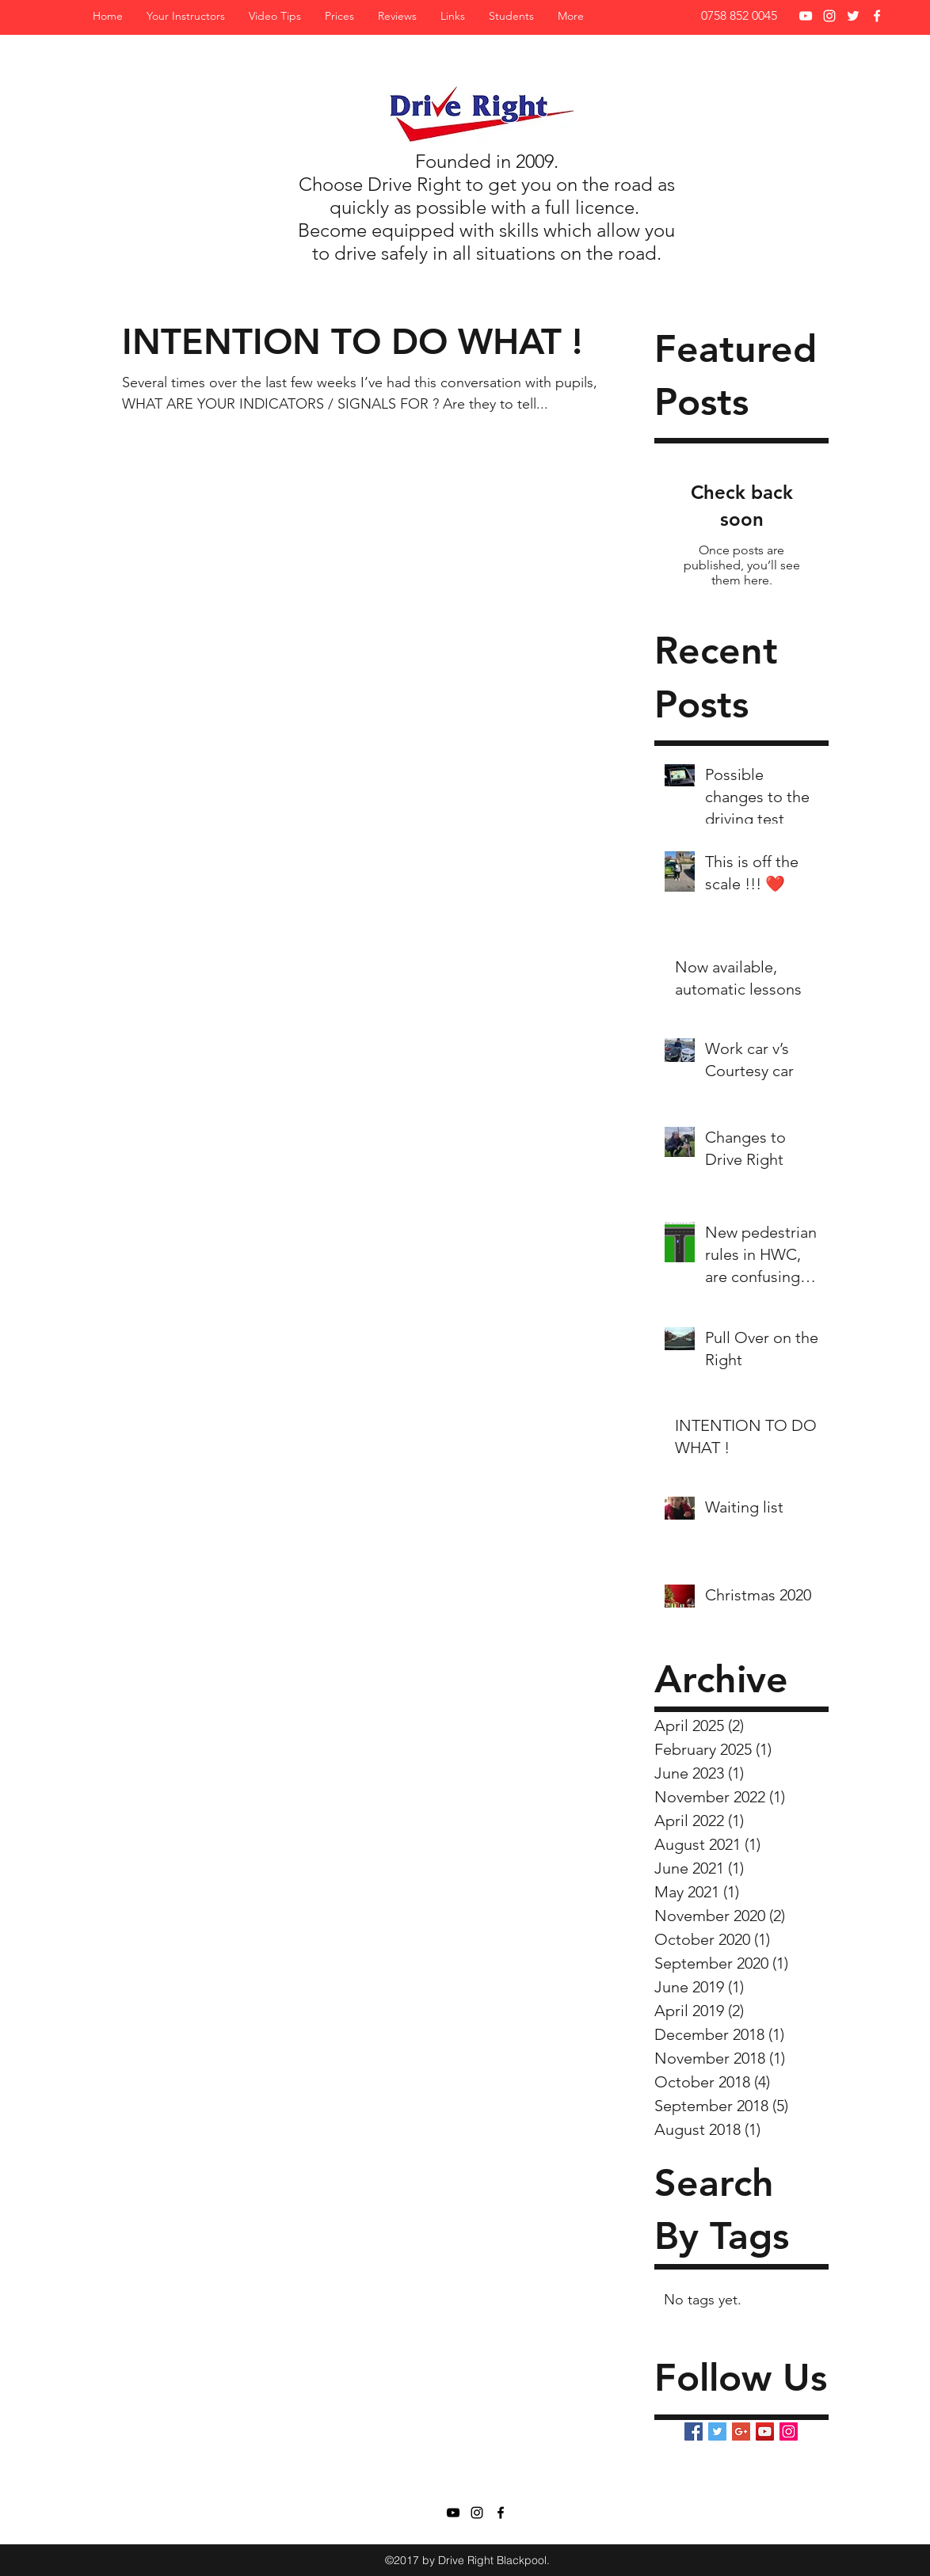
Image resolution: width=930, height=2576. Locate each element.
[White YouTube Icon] (806, 16)
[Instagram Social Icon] (788, 2431)
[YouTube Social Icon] (765, 2431)
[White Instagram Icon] (829, 16)
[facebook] (877, 16)
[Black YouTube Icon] (453, 2513)
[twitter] (853, 16)
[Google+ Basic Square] (741, 2431)
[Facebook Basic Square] (693, 2431)
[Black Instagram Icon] (477, 2513)
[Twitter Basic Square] (717, 2431)
